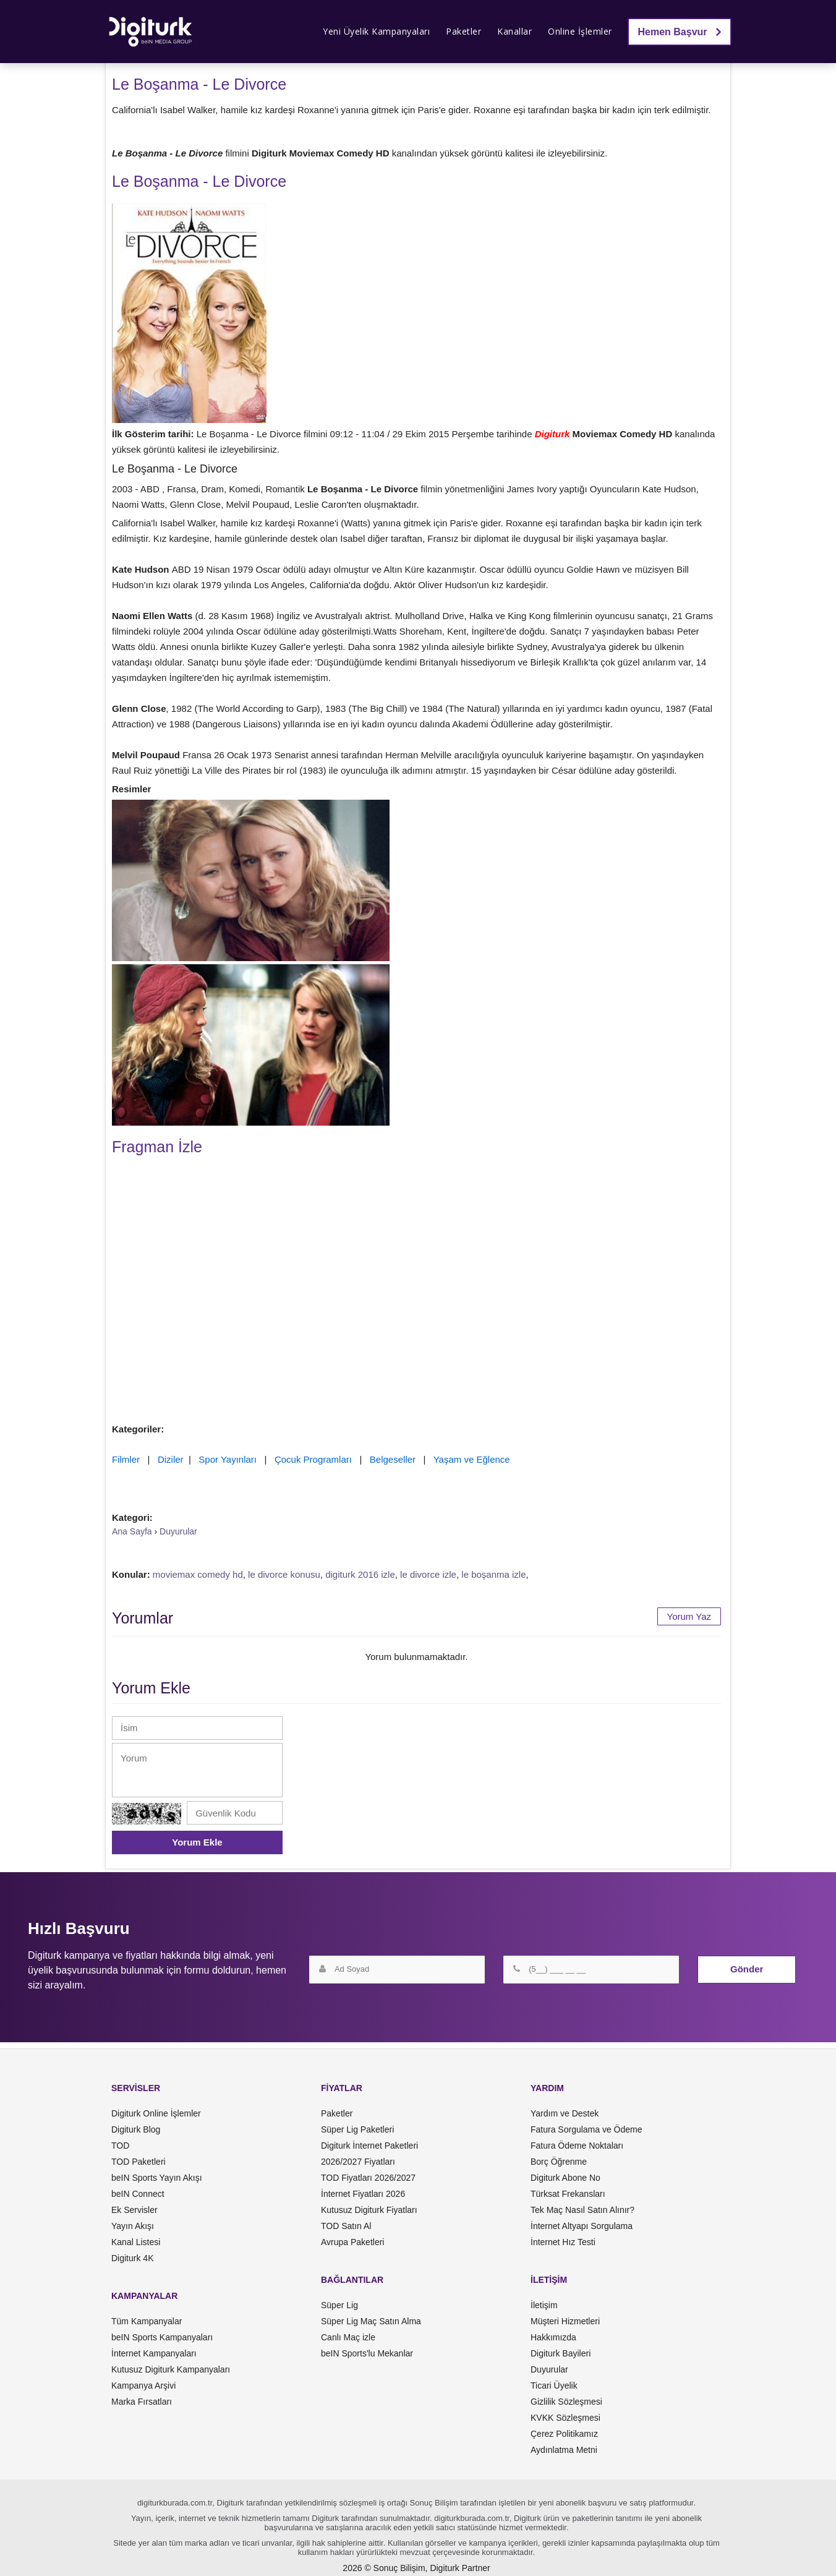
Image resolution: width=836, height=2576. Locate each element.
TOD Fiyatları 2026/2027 (368, 2178)
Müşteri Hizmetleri (565, 2321)
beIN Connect (137, 2194)
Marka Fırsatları (141, 2402)
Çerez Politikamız (564, 2434)
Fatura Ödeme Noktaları (577, 2145)
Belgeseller (393, 1459)
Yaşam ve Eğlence (471, 1459)
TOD (120, 2145)
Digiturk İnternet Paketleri (369, 2145)
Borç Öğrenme (559, 2162)
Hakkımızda (553, 2337)
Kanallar (514, 31)
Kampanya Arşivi (143, 2385)
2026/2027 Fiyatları (358, 2162)
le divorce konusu (284, 1574)
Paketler (463, 31)
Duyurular (549, 2369)
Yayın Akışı (132, 2226)
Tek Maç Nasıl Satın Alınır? (582, 2210)
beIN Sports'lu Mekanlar (367, 2353)
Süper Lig (339, 2305)
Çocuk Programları (313, 1459)
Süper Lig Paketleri (357, 2129)
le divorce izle (428, 1574)
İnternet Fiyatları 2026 (363, 2194)
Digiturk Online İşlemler (156, 2113)
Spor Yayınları (227, 1459)
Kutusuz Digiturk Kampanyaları (170, 2369)
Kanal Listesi (135, 2242)
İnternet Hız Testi (563, 2242)
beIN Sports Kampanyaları (162, 2337)
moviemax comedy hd (198, 1574)
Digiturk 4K (132, 2258)
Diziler (171, 1459)
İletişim (544, 2305)
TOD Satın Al (346, 2226)
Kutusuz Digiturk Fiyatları (369, 2210)
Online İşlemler (580, 31)
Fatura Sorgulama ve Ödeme (586, 2129)
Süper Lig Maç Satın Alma (371, 2321)
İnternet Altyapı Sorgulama (582, 2226)
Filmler (126, 1459)
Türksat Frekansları (568, 2194)
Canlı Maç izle (348, 2337)
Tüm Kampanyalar (146, 2321)
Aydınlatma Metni (564, 2450)
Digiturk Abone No (565, 2178)
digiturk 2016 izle (360, 1574)
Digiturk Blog (135, 2129)
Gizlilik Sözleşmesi (566, 2402)
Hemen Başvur (680, 32)
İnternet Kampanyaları (154, 2353)
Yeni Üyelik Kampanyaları (376, 31)
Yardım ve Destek (565, 2113)
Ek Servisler (134, 2210)
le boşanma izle (493, 1574)
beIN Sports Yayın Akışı (156, 2178)
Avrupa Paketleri (352, 2242)
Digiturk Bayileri (561, 2353)
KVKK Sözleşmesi (565, 2418)
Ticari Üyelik (554, 2385)
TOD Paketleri (138, 2162)
